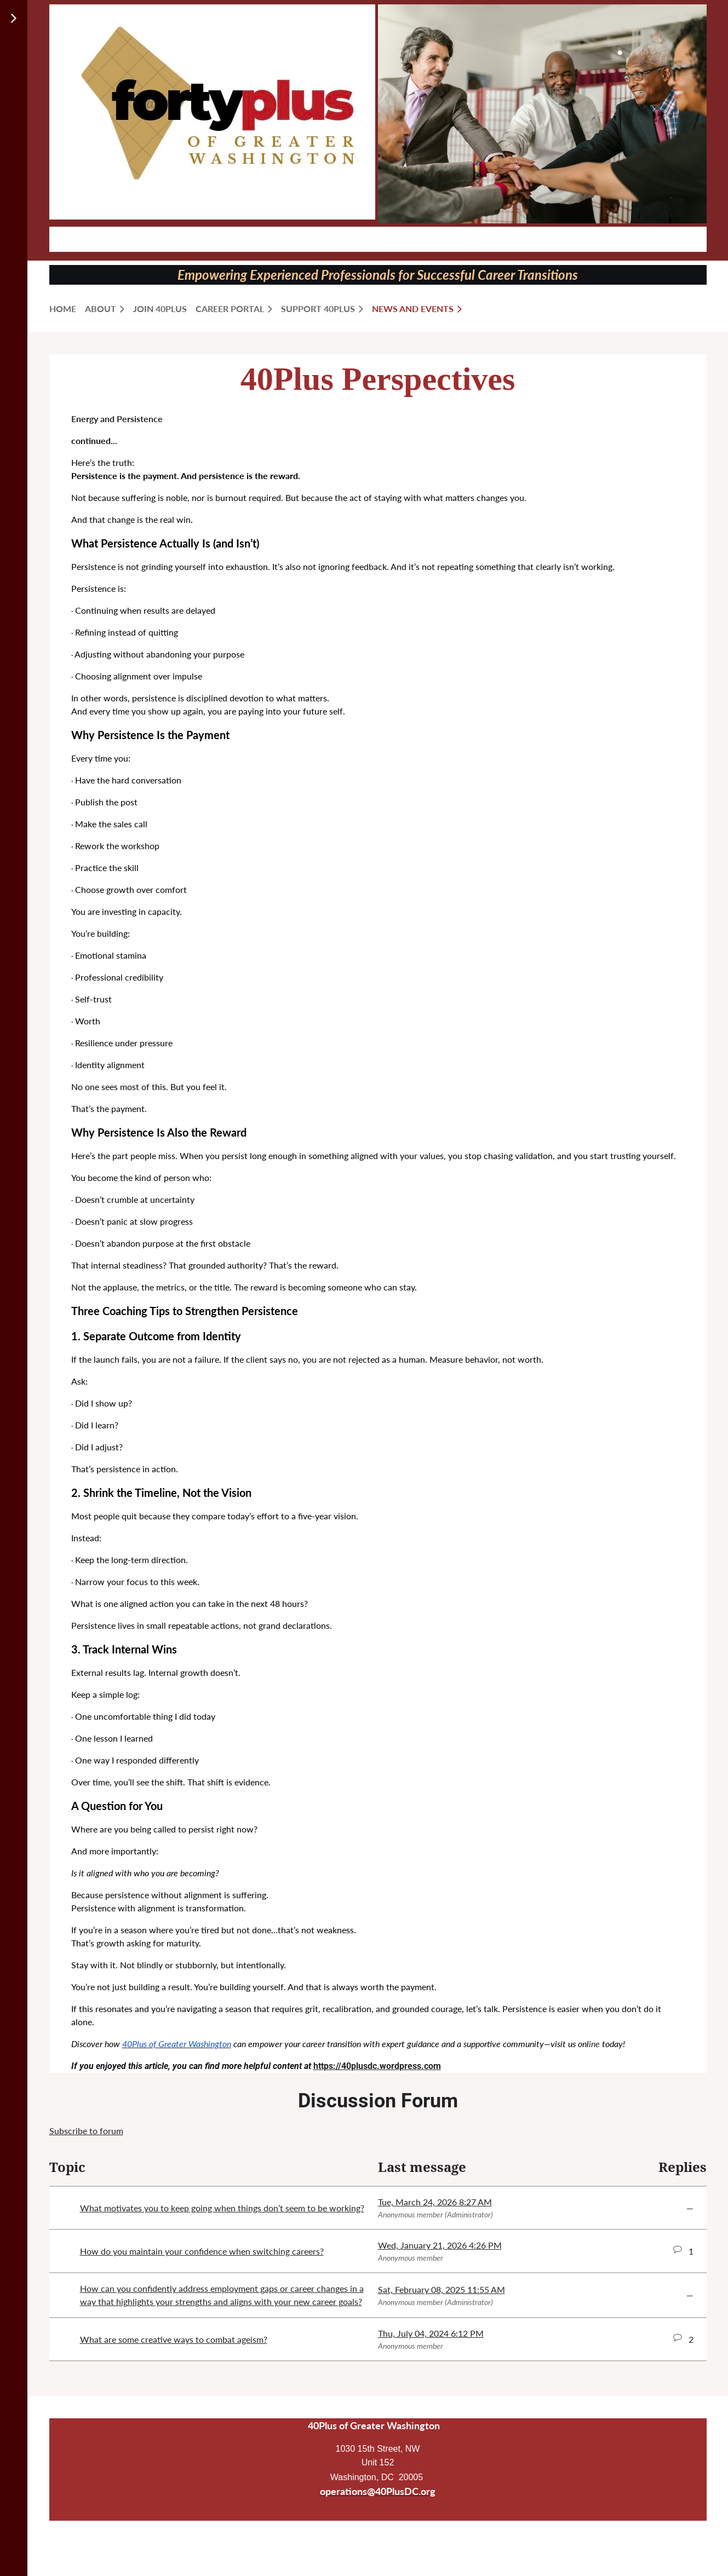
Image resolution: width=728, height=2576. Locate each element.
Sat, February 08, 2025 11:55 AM (441, 2289)
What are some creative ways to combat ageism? (173, 2339)
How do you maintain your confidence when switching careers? (202, 2251)
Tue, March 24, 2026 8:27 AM (435, 2202)
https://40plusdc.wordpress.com (377, 2066)
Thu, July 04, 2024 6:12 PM (431, 2333)
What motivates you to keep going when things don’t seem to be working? (222, 2208)
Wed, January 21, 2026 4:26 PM (440, 2245)
